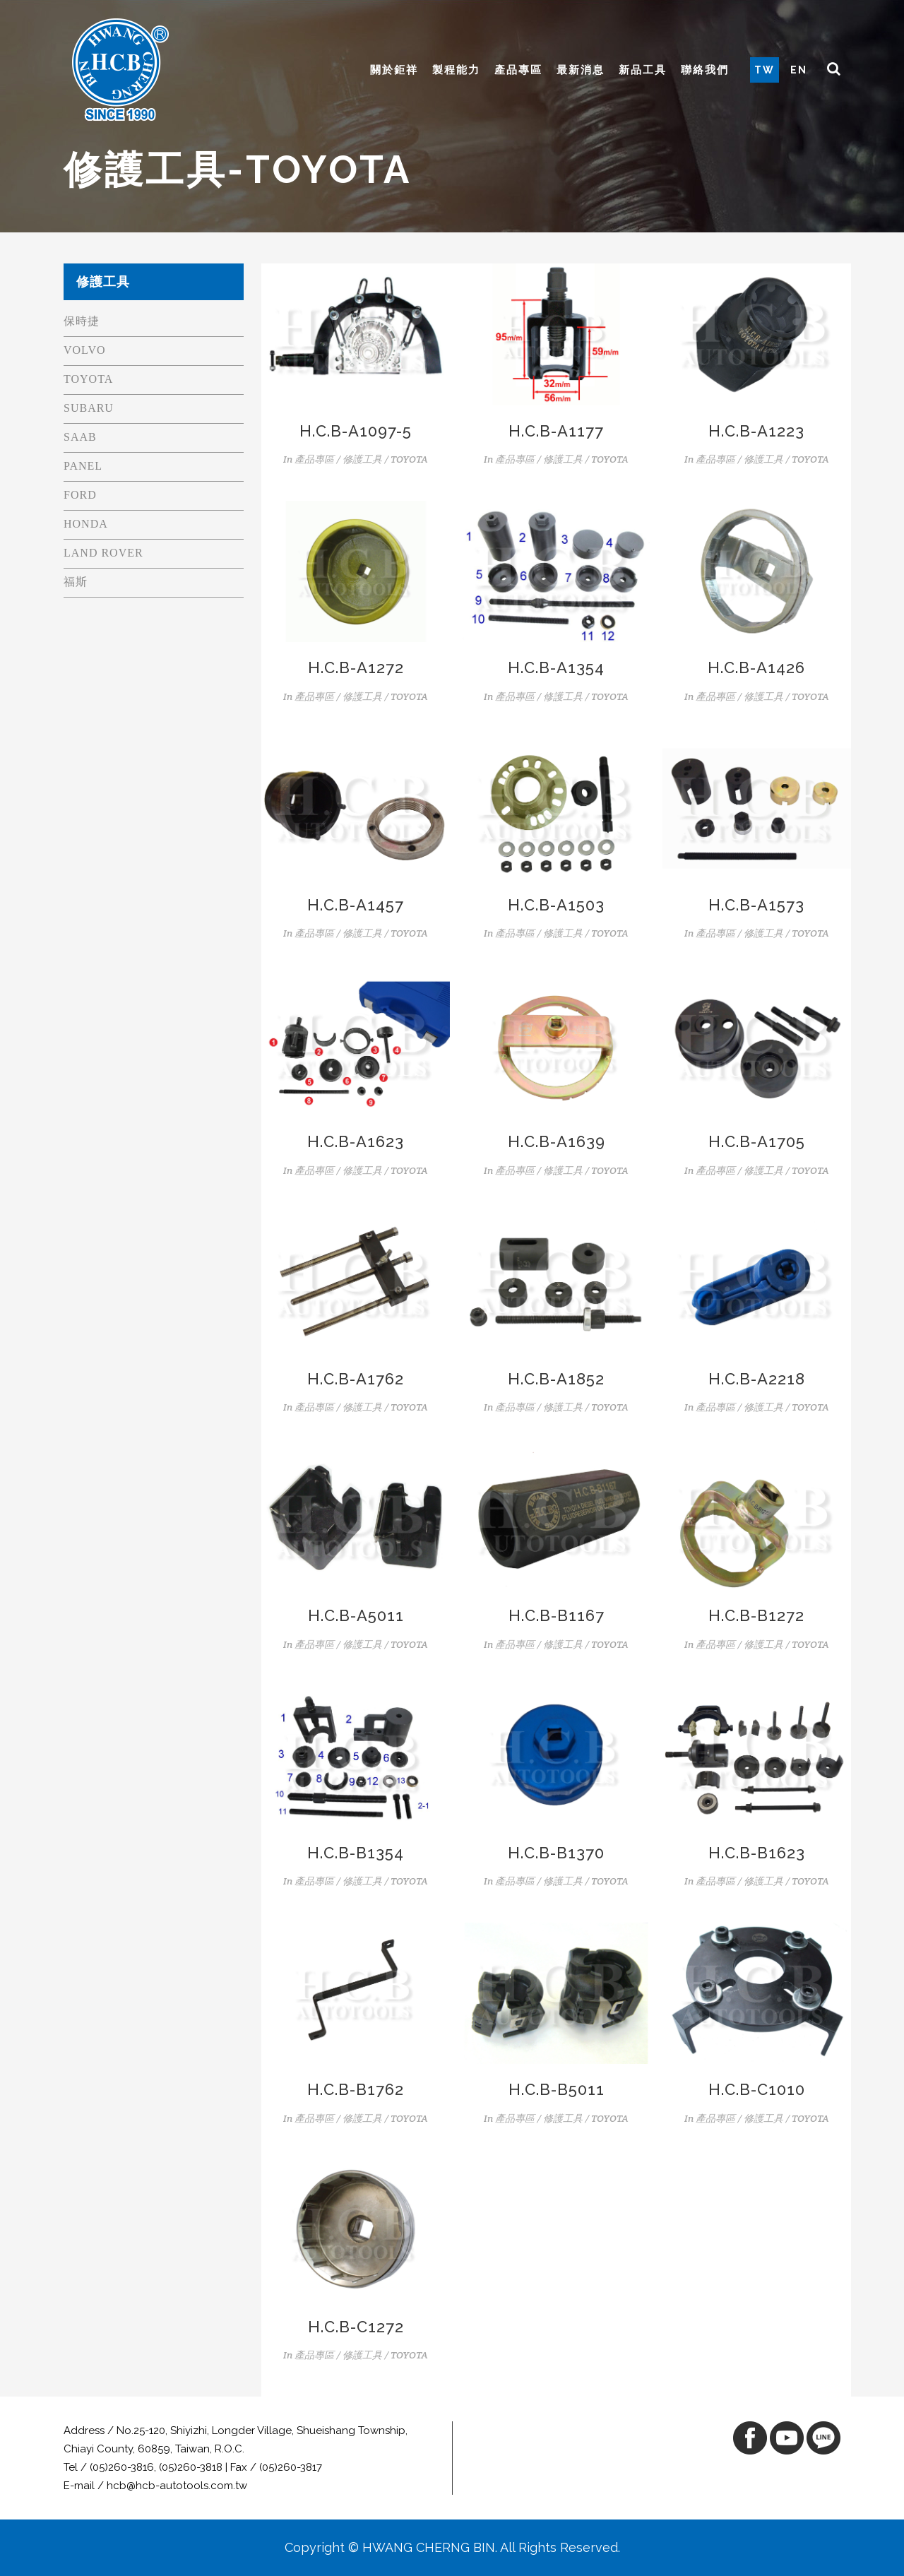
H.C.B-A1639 (556, 1141)
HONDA (86, 524)
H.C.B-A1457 (355, 905)
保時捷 (82, 321)
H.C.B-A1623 (355, 1141)
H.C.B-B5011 (557, 2089)
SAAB (80, 437)
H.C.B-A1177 (556, 431)
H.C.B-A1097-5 (355, 431)
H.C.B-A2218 (756, 1379)
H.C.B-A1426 (756, 667)
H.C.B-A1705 (756, 1141)
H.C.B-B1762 (355, 2089)
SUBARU (89, 408)
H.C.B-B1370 (556, 1853)
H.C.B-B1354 (355, 1853)
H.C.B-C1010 (756, 2089)
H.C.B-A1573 (756, 905)
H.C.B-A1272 (356, 667)
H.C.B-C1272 (356, 2326)
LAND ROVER (103, 553)
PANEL (83, 466)
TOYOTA (88, 379)
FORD (80, 495)
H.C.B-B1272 (756, 1615)
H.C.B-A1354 (556, 667)
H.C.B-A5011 (356, 1615)
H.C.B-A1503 (556, 905)
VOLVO (85, 350)
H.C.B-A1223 (756, 431)
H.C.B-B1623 (756, 1853)
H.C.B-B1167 (557, 1615)
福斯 (76, 582)
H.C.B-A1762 (355, 1379)
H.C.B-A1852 (556, 1379)
